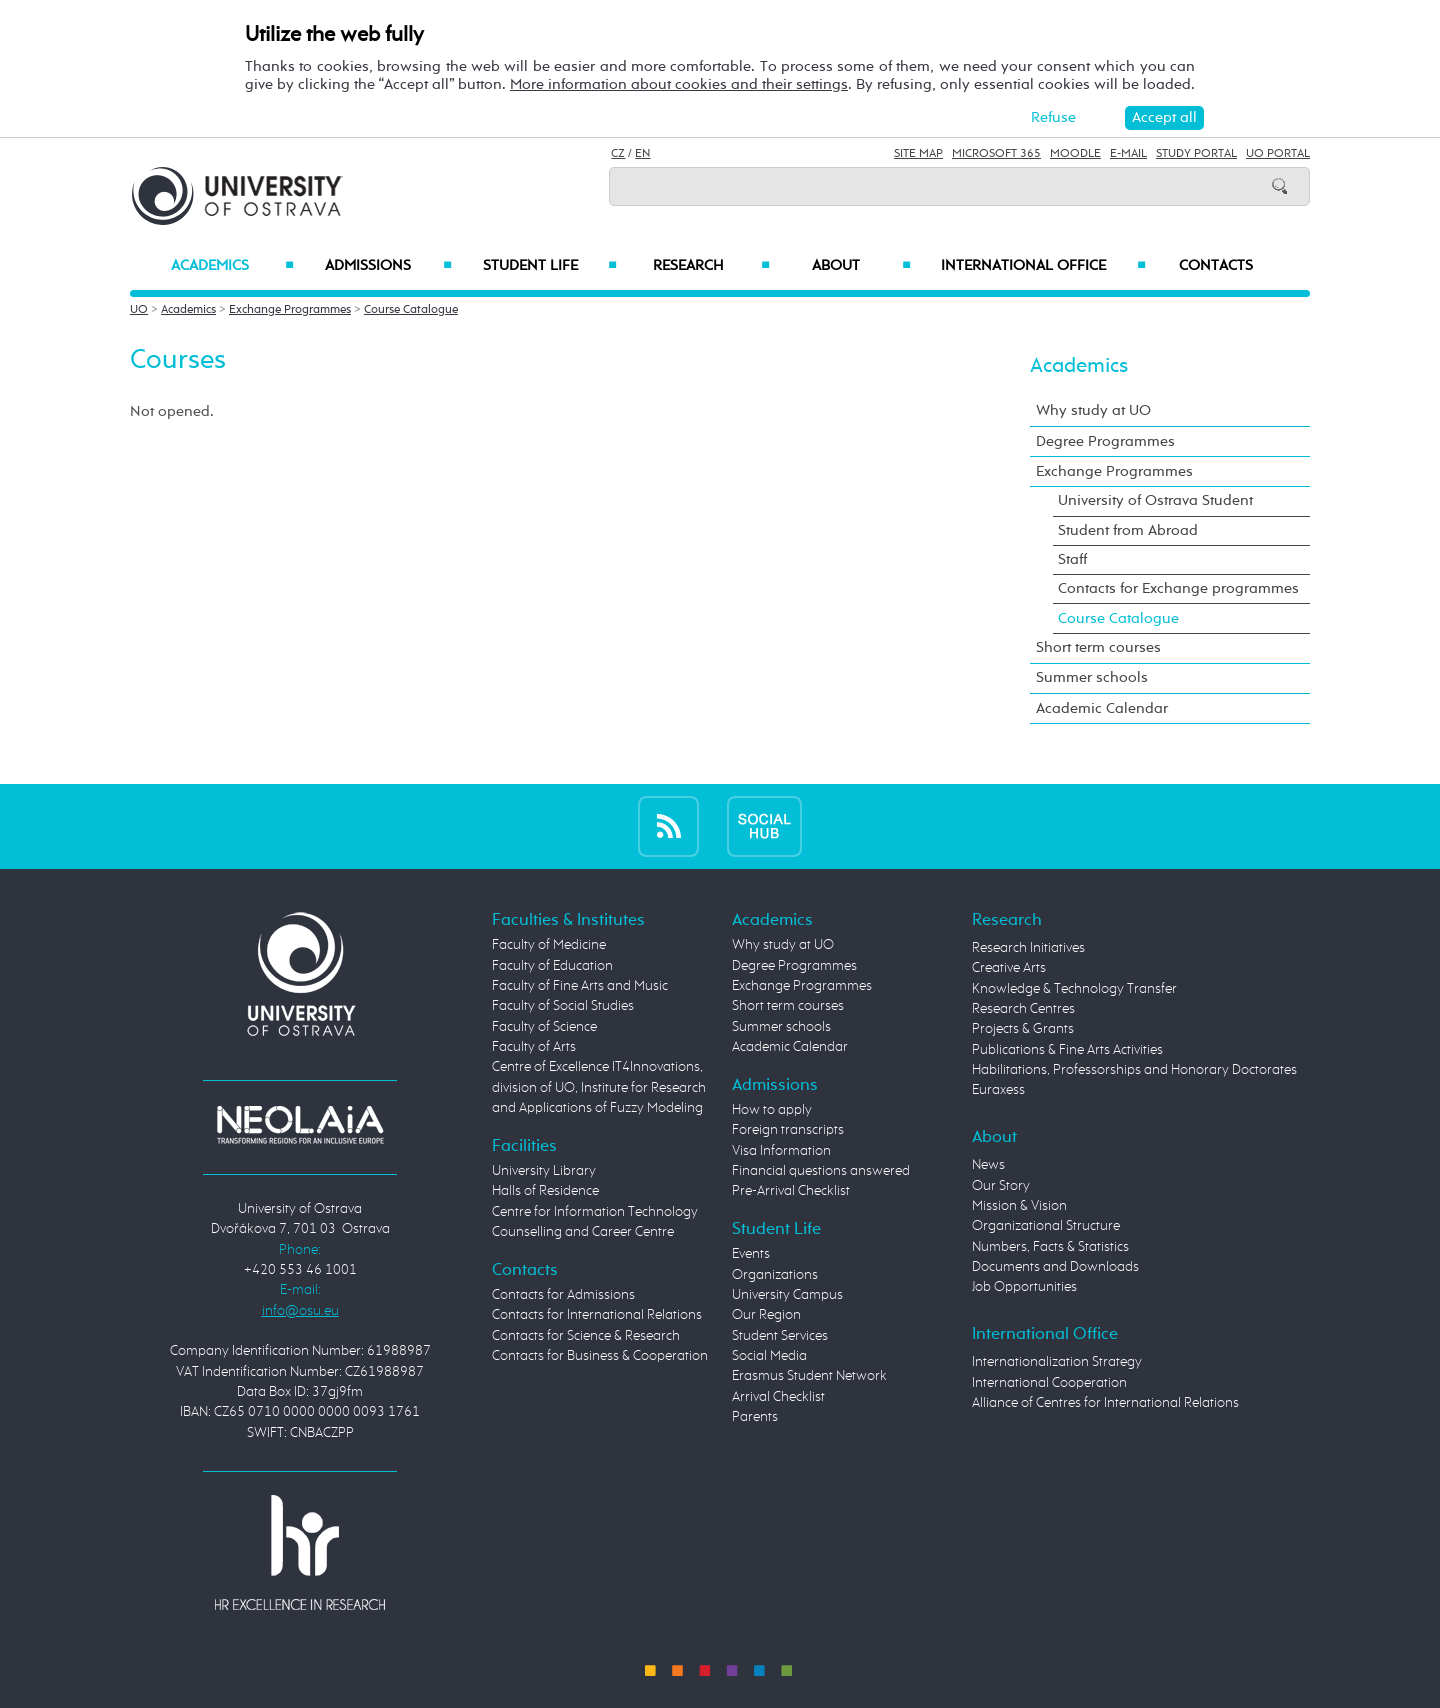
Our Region (766, 1315)
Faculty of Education (552, 966)
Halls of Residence (545, 1191)
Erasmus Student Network (809, 1376)
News (988, 1165)
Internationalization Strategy (1057, 1362)
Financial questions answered (821, 1171)
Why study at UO (1093, 410)
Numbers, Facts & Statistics (1050, 1247)
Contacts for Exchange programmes (1178, 588)
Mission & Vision (1019, 1206)
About (861, 266)
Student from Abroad (1128, 530)
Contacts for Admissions (563, 1295)
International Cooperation (1049, 1383)
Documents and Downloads (1055, 1267)
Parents (755, 1417)
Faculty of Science (544, 1027)
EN (642, 154)
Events (751, 1254)
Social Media (769, 1356)
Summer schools (1092, 677)
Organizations (775, 1275)
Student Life (550, 266)
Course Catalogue (411, 310)
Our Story (1001, 1186)
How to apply (772, 1110)
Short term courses (1098, 647)
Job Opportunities (1024, 1287)
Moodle (1075, 154)
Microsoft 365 (996, 154)
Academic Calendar (1102, 708)
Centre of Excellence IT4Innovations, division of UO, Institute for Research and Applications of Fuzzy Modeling (599, 1087)
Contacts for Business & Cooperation (600, 1356)
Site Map (918, 154)
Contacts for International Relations (597, 1315)
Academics (232, 266)
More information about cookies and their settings (679, 84)
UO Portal (1278, 154)
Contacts (1216, 266)
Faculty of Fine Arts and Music (580, 986)
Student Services (780, 1336)
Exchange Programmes (290, 310)
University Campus (787, 1295)
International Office (1043, 266)
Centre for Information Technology (595, 1212)
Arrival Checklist (778, 1397)
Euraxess (998, 1090)
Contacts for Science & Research (586, 1336)
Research (711, 266)
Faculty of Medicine (549, 945)
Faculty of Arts (534, 1047)
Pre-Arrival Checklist (791, 1191)
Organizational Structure (1046, 1226)
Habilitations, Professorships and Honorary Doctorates (1134, 1070)
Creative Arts (1009, 968)
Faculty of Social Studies (563, 1006)
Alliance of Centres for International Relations (1105, 1403)
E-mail (1128, 154)
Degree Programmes (1105, 441)
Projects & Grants (1023, 1029)
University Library (544, 1171)
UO (139, 310)
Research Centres (1023, 1009)
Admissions (388, 266)
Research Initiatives (1028, 948)
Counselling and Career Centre (583, 1232)
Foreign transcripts (788, 1130)
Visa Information (781, 1151)
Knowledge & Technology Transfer (1074, 989)
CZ (618, 154)
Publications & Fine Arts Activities (1067, 1050)
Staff (1072, 559)
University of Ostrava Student (1155, 500)
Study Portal (1196, 154)
